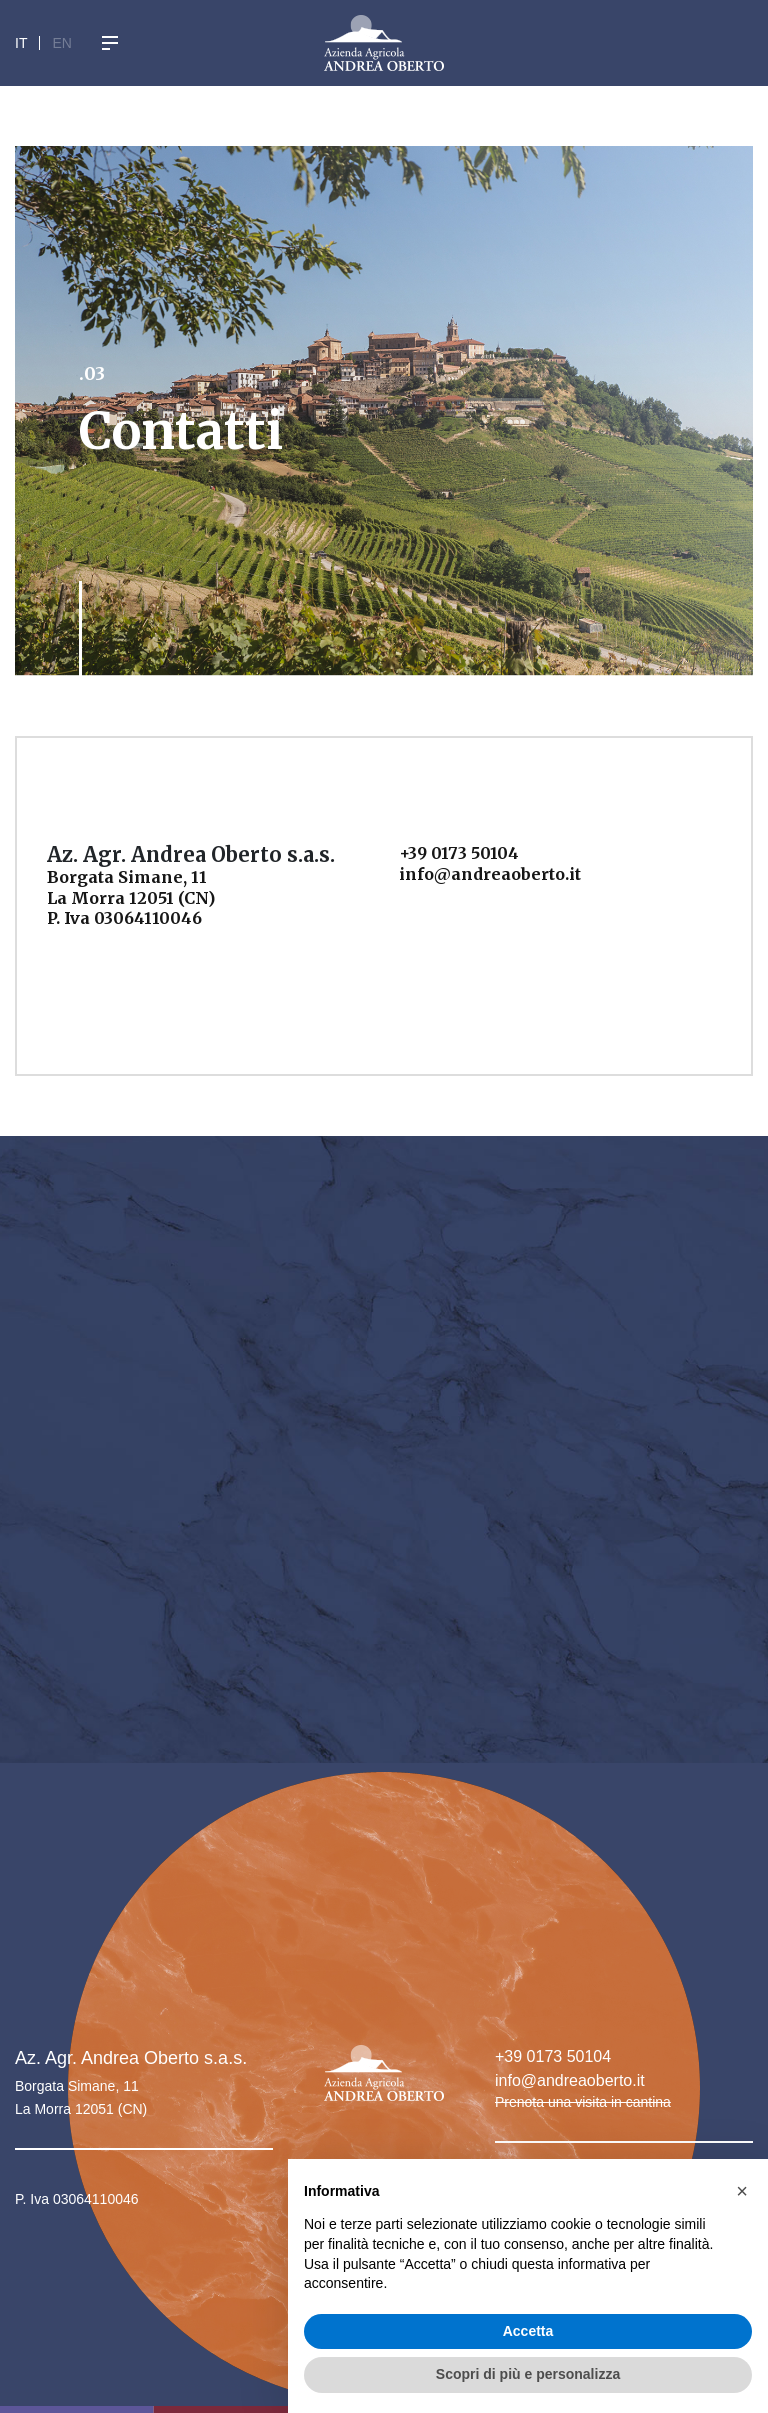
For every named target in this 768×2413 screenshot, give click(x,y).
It (21, 43)
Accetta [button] (528, 2331)
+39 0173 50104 (553, 2056)
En (61, 43)
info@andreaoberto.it (570, 2080)
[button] (742, 2191)
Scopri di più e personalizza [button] (528, 2374)
